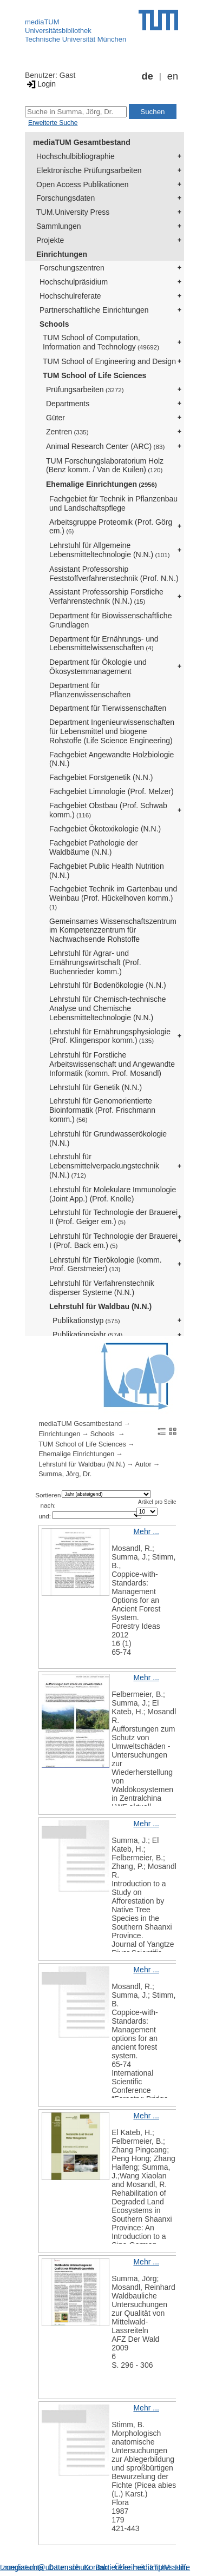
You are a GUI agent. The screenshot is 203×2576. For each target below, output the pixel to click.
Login (40, 84)
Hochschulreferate (70, 296)
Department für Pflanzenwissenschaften (89, 690)
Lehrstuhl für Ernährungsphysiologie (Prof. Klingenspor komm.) (110, 1036)
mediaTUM (42, 22)
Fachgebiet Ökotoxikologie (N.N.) (105, 828)
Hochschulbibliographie (75, 156)
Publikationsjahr (87, 1334)
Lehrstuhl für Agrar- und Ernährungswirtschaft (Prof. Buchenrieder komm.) (95, 962)
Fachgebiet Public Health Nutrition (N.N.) (106, 871)
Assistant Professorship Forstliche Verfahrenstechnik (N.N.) (106, 596)
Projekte (50, 240)
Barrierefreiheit (120, 2567)
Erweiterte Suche (52, 123)
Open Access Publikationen (82, 184)
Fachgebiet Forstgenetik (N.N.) (101, 777)
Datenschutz (69, 2567)
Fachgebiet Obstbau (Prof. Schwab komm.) (108, 810)
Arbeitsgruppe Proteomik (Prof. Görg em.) (110, 527)
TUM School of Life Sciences (94, 375)
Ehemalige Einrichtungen (101, 484)
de (147, 76)
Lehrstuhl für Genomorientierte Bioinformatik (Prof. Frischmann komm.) (102, 1110)
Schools (54, 324)
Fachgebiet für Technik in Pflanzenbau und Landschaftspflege (113, 503)
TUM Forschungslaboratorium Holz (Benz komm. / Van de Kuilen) (104, 465)
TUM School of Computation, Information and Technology (101, 342)
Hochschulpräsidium (74, 282)
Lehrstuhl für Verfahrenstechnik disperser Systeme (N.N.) (101, 1288)
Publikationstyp (86, 1320)
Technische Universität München (75, 39)
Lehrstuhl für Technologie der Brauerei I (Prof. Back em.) (113, 1241)
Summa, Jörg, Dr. (64, 1474)
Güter (55, 417)
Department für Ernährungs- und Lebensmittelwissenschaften (104, 643)
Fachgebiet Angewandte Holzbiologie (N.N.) (111, 759)
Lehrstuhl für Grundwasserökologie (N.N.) (108, 1138)
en (172, 76)
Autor (143, 1464)
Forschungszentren (72, 267)
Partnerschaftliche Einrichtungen (94, 310)
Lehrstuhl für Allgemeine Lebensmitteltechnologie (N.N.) (109, 550)
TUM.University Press (72, 212)
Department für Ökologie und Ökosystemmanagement (98, 667)
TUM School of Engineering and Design (109, 361)
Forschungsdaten (65, 198)
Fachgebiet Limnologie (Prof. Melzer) (111, 791)
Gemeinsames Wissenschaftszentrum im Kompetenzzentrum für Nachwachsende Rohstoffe (112, 930)
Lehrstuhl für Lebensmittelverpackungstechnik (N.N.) (104, 1165)
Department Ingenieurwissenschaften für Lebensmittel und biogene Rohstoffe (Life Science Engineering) (111, 731)
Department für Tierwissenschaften (107, 708)
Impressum (168, 2567)
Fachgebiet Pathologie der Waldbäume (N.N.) (93, 847)
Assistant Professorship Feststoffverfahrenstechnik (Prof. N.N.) (114, 574)
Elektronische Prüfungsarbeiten (89, 170)
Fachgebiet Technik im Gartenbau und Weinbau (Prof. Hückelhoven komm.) (113, 897)
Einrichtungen (61, 254)
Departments (67, 403)
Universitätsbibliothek (58, 31)
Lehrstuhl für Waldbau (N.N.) (100, 1306)
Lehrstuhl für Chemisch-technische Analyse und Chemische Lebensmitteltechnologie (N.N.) (107, 1008)
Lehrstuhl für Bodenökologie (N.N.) (107, 985)
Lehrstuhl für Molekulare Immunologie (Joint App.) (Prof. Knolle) (112, 1194)
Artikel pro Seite (157, 1502)
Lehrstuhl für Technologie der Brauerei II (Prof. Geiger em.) (113, 1217)
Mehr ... (146, 1531)
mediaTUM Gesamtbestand (81, 142)
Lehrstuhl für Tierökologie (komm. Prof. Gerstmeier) (105, 1264)
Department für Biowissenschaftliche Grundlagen (110, 620)
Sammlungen (58, 226)
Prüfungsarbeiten (85, 389)
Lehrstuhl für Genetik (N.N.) (95, 1087)
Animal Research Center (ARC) (105, 446)
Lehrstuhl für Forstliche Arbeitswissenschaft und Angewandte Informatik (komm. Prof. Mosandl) (112, 1064)
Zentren (67, 431)
